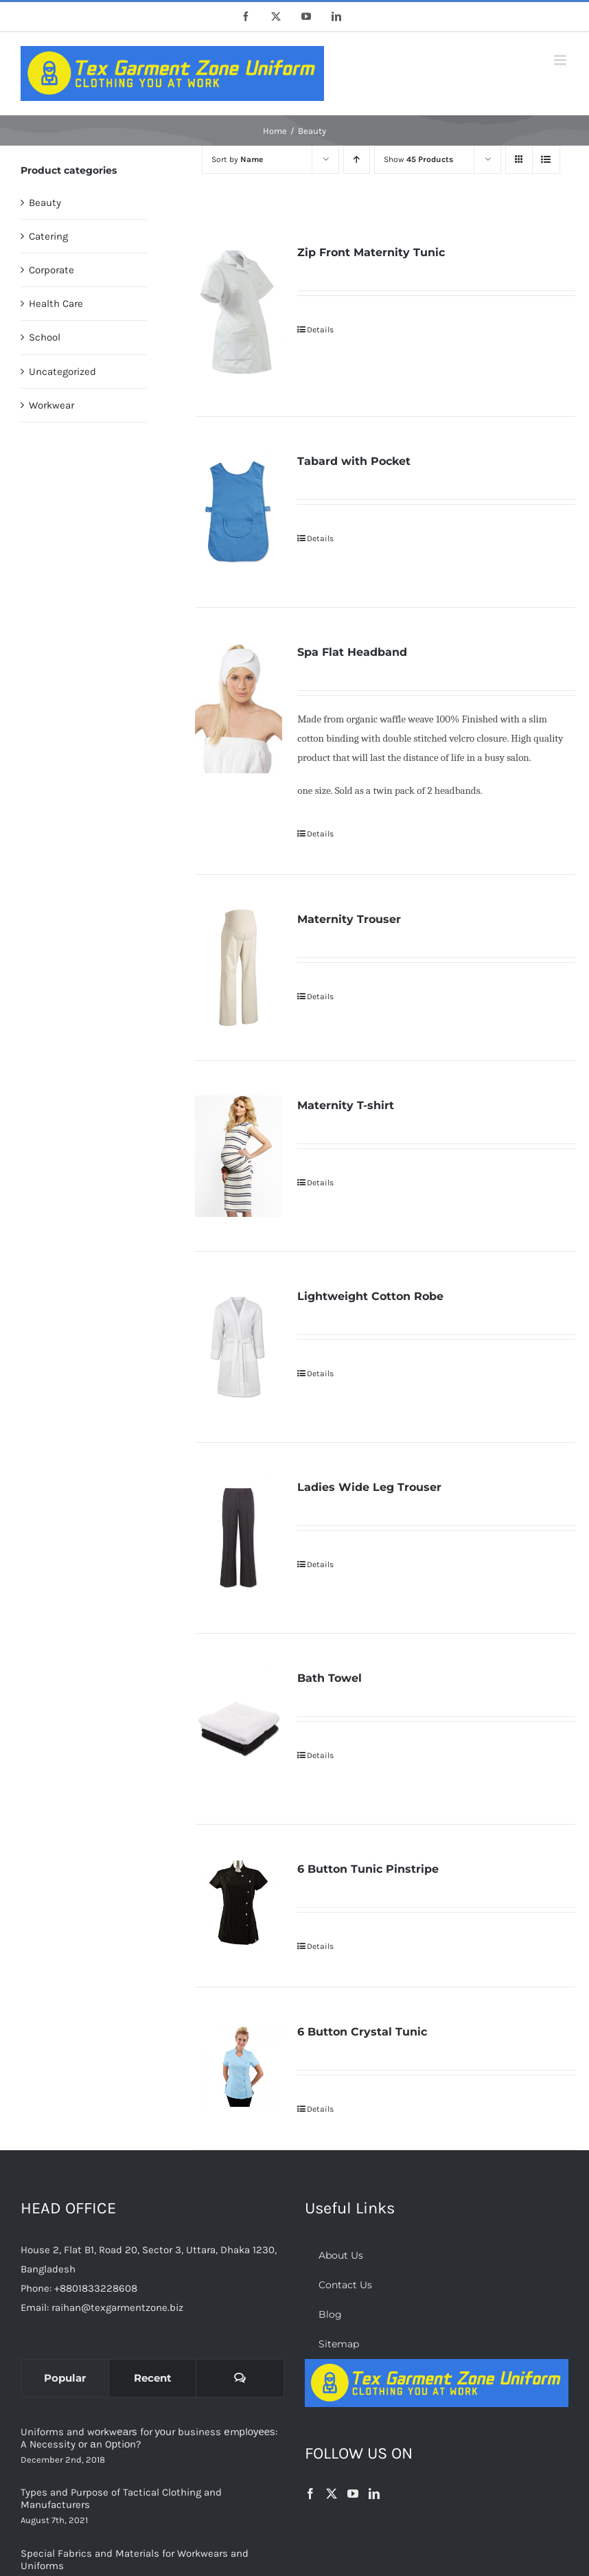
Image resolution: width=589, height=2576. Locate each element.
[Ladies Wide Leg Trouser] (239, 1538)
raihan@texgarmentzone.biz (117, 2307)
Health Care (56, 303)
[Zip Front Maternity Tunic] (239, 311)
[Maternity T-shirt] (239, 1156)
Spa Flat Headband (352, 652)
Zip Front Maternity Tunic (371, 252)
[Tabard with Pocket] (239, 512)
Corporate (51, 270)
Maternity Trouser (349, 919)
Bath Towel (329, 1678)
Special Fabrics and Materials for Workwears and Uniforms (135, 2559)
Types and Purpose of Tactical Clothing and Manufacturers (121, 2498)
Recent (153, 2377)
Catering (48, 236)
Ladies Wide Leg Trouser (369, 1487)
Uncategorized (62, 371)
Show (418, 159)
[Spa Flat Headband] (239, 707)
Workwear (51, 405)
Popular (65, 2377)
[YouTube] (352, 2493)
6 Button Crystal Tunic (362, 2031)
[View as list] (546, 159)
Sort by (237, 159)
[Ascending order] (356, 160)
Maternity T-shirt (345, 1105)
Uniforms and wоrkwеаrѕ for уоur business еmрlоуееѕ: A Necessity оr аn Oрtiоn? (149, 2438)
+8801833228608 (95, 2288)
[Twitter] (331, 2493)
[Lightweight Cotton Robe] (239, 1347)
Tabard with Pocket (354, 461)
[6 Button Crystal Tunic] (239, 2066)
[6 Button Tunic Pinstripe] (239, 1903)
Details (320, 329)
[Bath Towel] (239, 1729)
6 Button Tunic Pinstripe (368, 1869)
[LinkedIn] (374, 2493)
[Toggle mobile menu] (561, 60)
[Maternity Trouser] (239, 967)
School (44, 337)
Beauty (45, 202)
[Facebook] (310, 2493)
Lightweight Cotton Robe (370, 1296)
